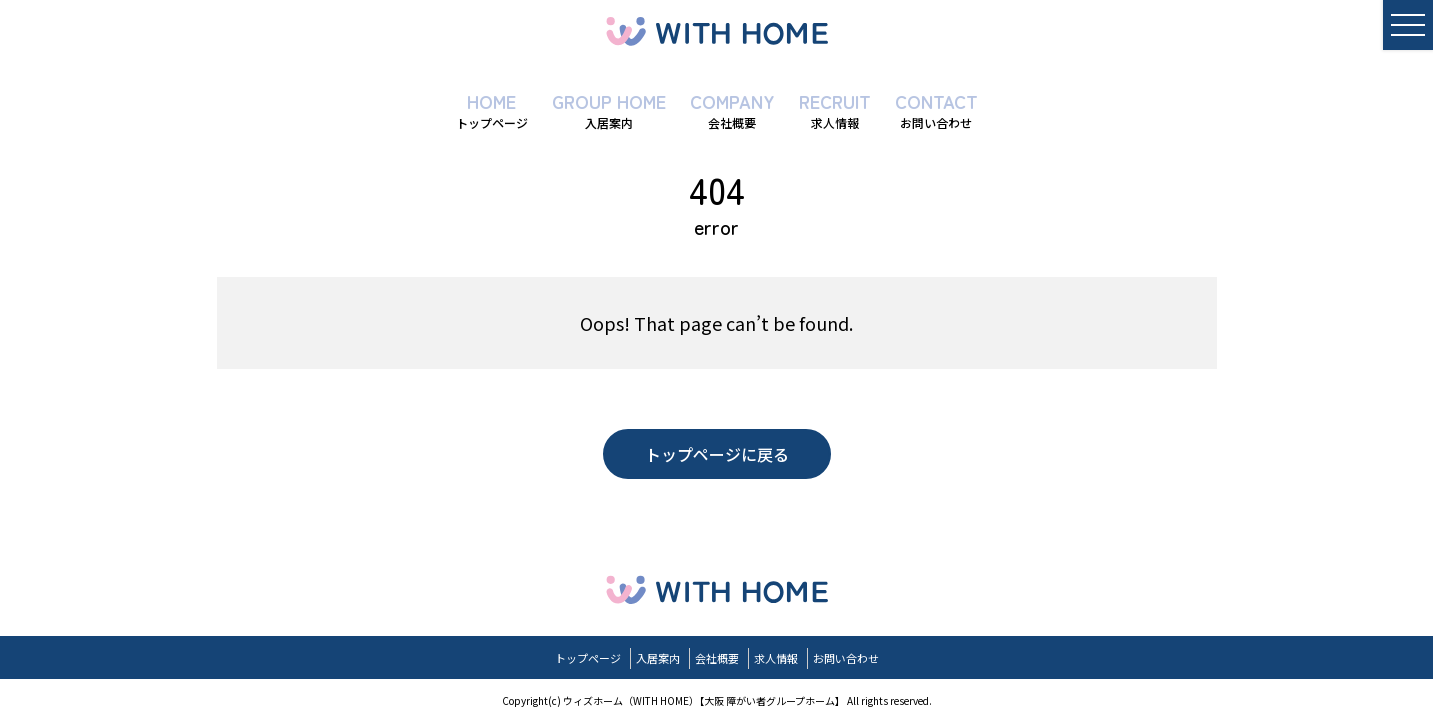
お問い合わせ (846, 658)
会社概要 (717, 658)
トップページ (588, 658)
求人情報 (776, 658)
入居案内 (658, 658)
